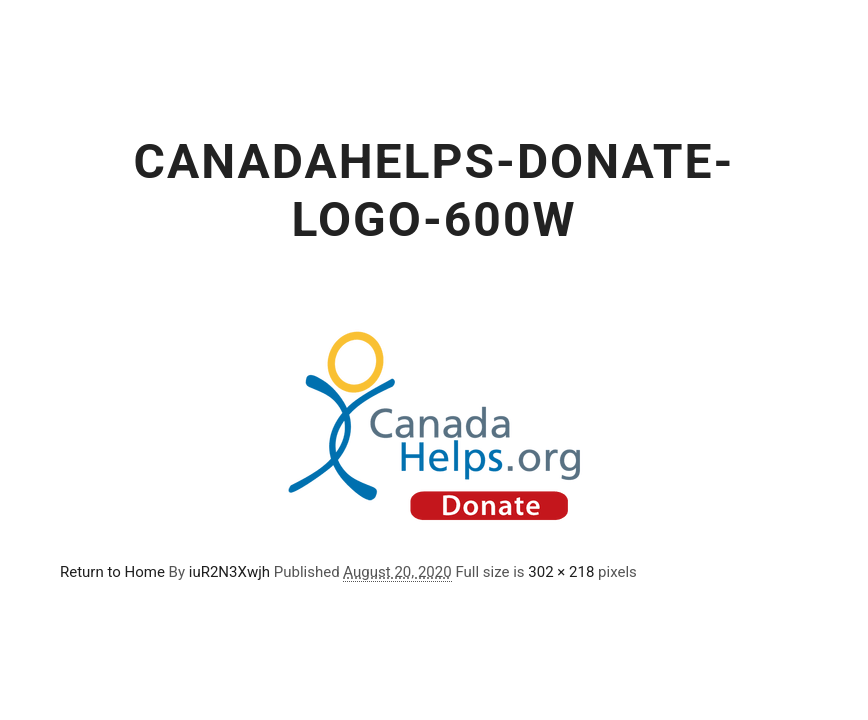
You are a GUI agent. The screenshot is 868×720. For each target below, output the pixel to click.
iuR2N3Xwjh (229, 572)
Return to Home (112, 572)
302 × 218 (561, 572)
